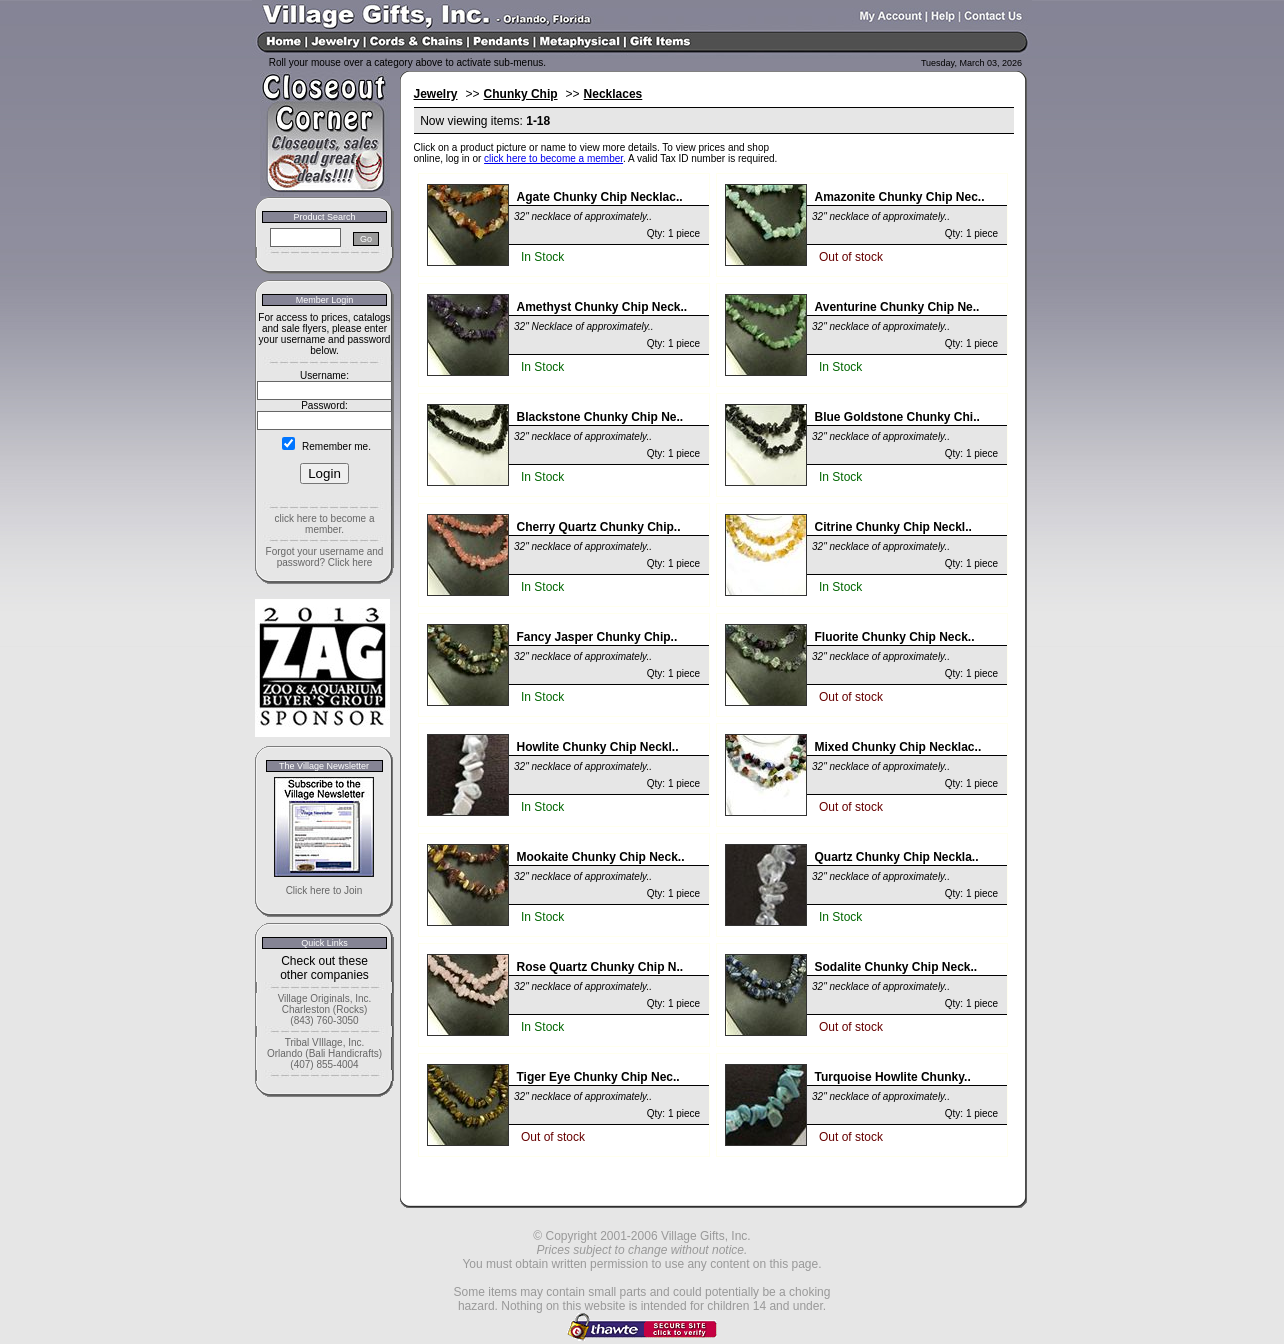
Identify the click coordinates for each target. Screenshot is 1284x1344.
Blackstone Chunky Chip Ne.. (600, 417)
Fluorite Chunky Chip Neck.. (895, 637)
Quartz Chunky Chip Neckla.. (897, 857)
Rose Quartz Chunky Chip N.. (600, 967)
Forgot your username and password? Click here (325, 557)
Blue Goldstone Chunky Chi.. (897, 417)
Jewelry (436, 94)
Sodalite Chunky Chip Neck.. (896, 967)
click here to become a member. (324, 524)
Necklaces (613, 94)
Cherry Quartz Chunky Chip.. (599, 527)
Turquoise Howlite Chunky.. (893, 1077)
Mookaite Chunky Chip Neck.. (601, 857)
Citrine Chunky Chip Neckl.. (893, 527)
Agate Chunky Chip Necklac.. (600, 197)
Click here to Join (324, 890)
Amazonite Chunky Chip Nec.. (900, 197)
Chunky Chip (521, 94)
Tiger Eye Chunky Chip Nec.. (598, 1077)
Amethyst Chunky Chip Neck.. (602, 307)
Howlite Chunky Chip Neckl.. (598, 747)
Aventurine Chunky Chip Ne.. (897, 307)
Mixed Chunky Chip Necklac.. (898, 747)
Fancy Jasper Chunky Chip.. (597, 637)
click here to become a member (553, 158)
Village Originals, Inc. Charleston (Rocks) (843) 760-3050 (325, 1009)
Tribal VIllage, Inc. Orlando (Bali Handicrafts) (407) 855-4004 (324, 1053)
